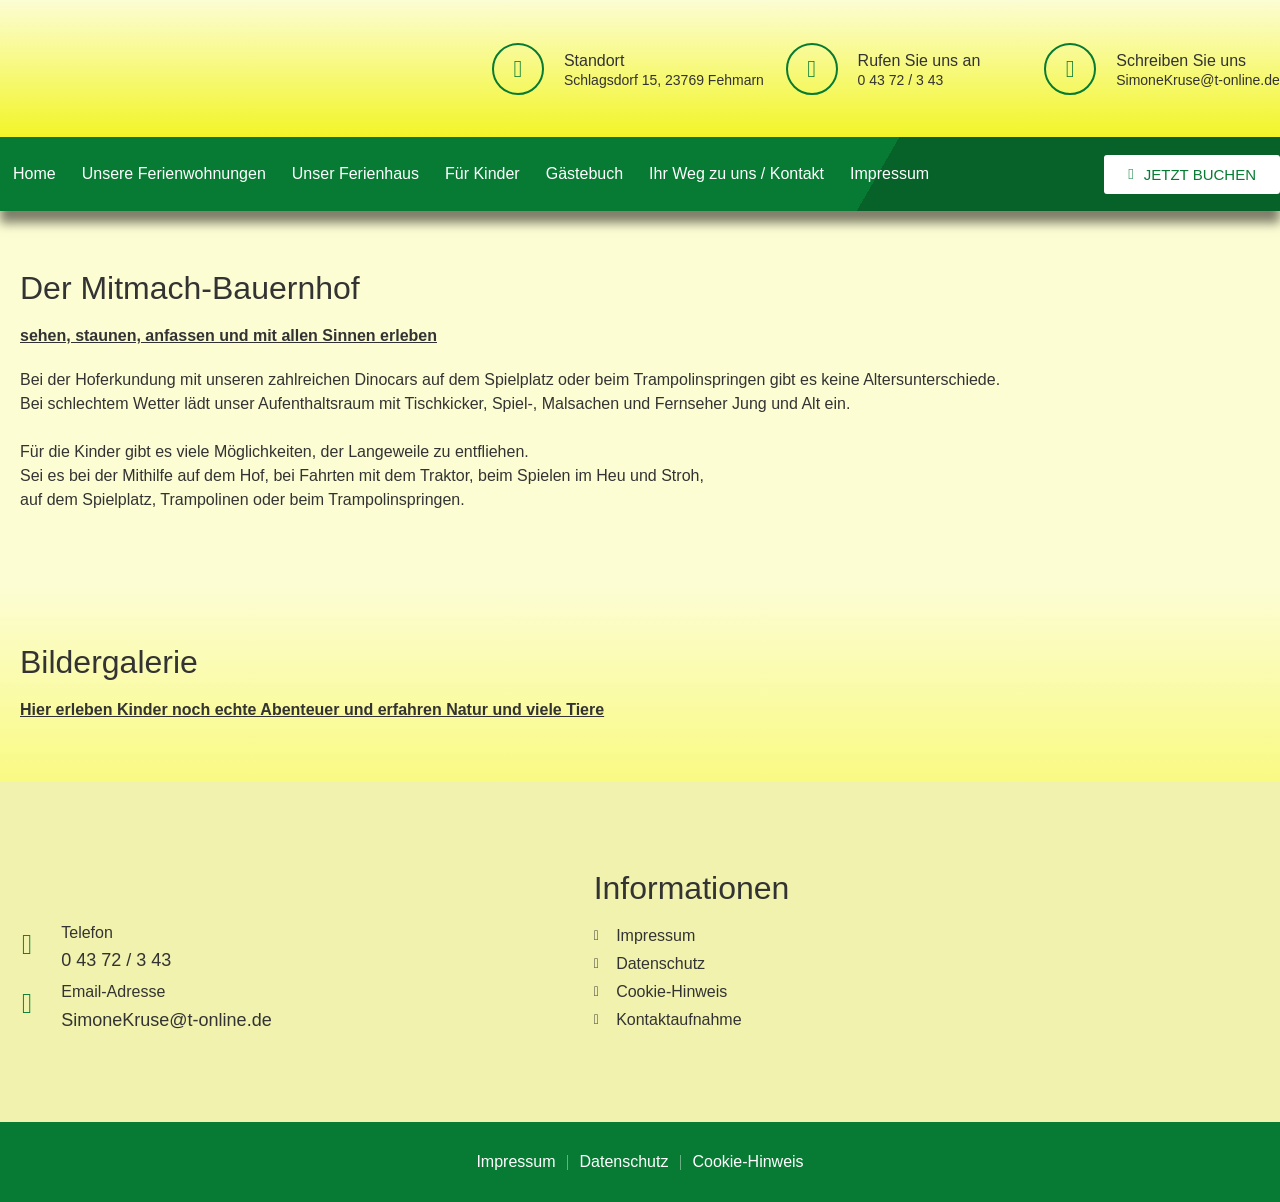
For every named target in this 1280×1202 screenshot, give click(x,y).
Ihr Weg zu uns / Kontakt (736, 173)
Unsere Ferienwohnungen (174, 173)
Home (34, 173)
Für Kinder (482, 173)
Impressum (889, 173)
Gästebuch (584, 173)
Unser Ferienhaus (355, 173)
